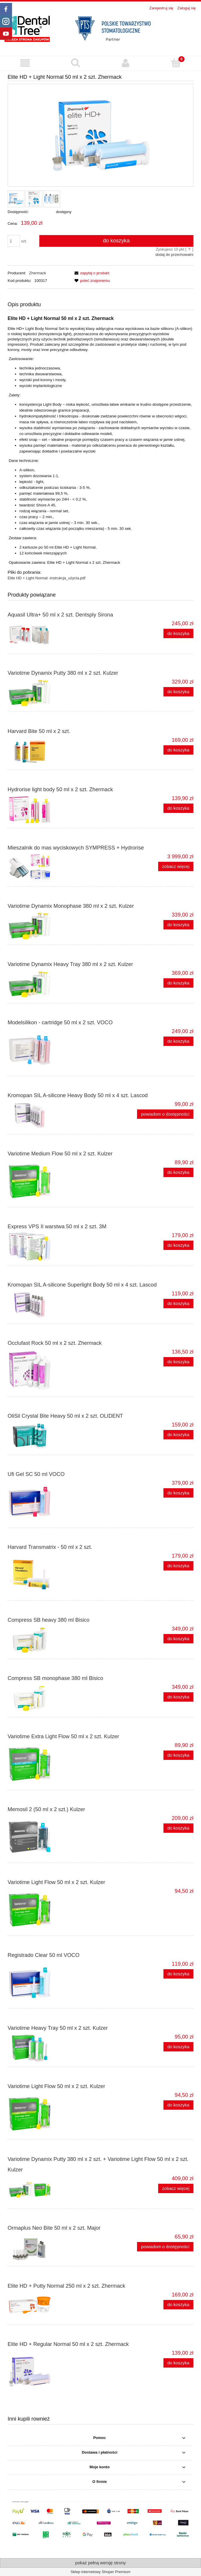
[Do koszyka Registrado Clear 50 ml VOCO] (178, 1974)
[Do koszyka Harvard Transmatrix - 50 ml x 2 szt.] (178, 1566)
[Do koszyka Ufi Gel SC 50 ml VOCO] (178, 1493)
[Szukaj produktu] (75, 62)
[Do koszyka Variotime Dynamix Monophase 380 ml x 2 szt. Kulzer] (178, 925)
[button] (25, 63)
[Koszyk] (175, 62)
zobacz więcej (175, 866)
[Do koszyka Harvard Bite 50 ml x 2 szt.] (178, 750)
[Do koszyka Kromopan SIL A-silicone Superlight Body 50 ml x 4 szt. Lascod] (178, 1303)
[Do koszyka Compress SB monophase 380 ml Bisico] (178, 1697)
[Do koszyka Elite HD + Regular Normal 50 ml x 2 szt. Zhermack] (178, 2363)
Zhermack (37, 273)
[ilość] (14, 241)
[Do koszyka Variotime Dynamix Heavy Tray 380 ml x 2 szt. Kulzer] (178, 983)
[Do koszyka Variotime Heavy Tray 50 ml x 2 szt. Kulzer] (178, 2047)
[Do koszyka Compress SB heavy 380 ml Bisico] (178, 1639)
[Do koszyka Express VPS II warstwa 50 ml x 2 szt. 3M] (178, 1245)
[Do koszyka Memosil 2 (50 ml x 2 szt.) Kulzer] (178, 1828)
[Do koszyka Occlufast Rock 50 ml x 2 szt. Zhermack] (178, 1362)
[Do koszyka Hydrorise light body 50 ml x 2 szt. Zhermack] (178, 808)
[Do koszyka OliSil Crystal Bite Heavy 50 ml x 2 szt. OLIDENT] (178, 1435)
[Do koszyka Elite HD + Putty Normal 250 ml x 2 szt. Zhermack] (178, 2305)
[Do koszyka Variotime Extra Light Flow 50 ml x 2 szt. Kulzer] (178, 1755)
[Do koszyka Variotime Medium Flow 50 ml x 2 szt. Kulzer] (178, 1172)
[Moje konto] (125, 63)
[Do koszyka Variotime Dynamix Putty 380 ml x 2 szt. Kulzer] (178, 692)
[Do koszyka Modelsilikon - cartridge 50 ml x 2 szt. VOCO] (178, 1041)
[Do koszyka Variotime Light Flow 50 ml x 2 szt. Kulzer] (178, 2105)
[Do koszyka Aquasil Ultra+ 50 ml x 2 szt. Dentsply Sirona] (178, 633)
